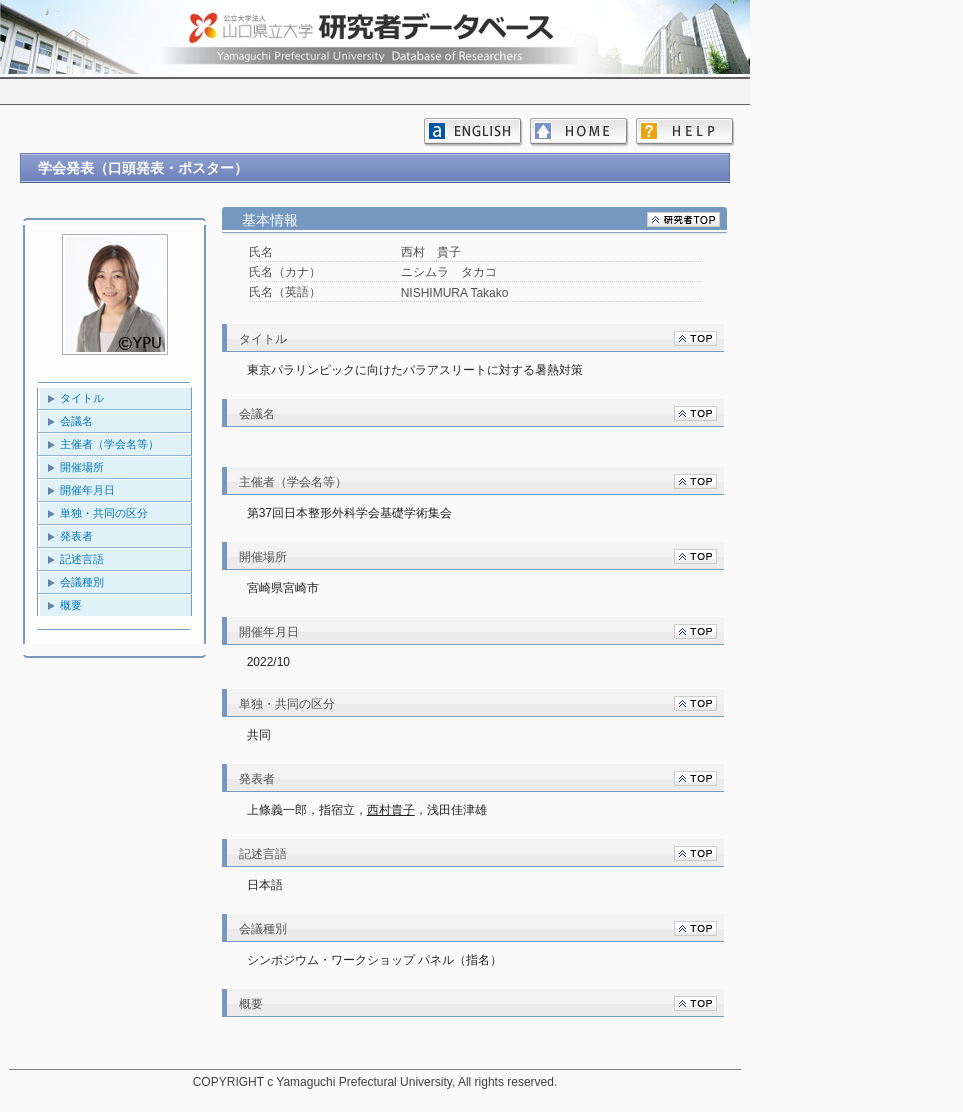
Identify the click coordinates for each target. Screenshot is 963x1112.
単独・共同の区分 (104, 513)
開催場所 (82, 467)
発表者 (76, 536)
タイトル (82, 398)
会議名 (76, 421)
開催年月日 (87, 490)
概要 (71, 605)
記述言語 (82, 559)
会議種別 (82, 582)
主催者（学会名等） (109, 444)
